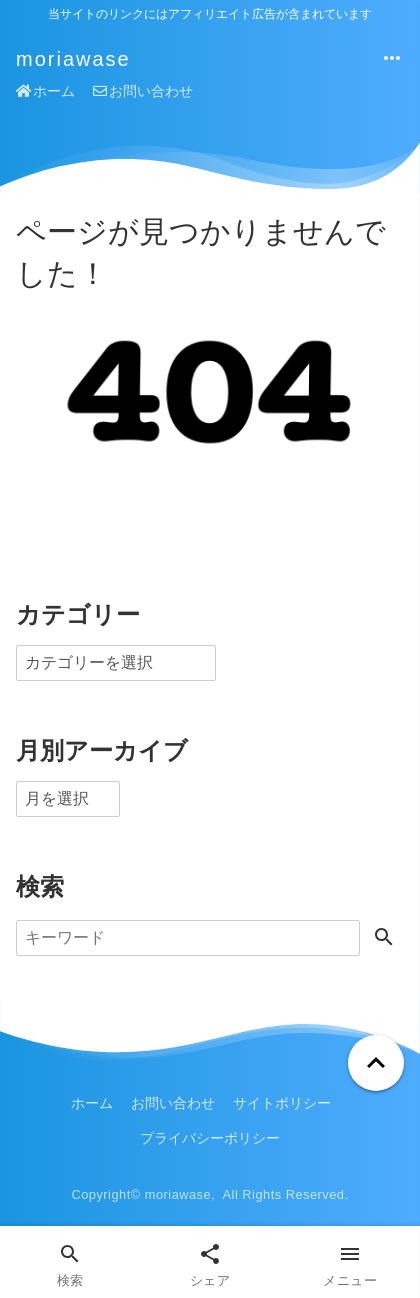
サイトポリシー (282, 1103)
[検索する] (384, 938)
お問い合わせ (142, 91)
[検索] (188, 938)
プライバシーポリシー (210, 1138)
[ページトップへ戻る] (376, 1063)
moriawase (73, 59)
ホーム (45, 91)
